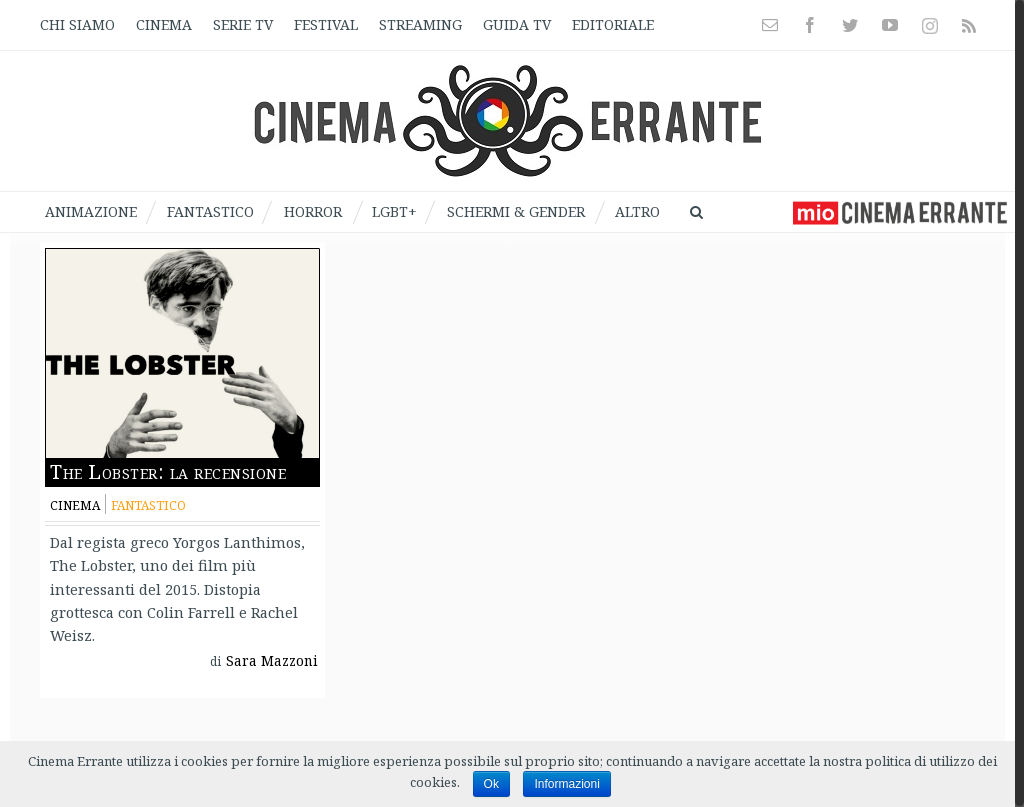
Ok (491, 784)
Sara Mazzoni (275, 663)
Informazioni (566, 784)
